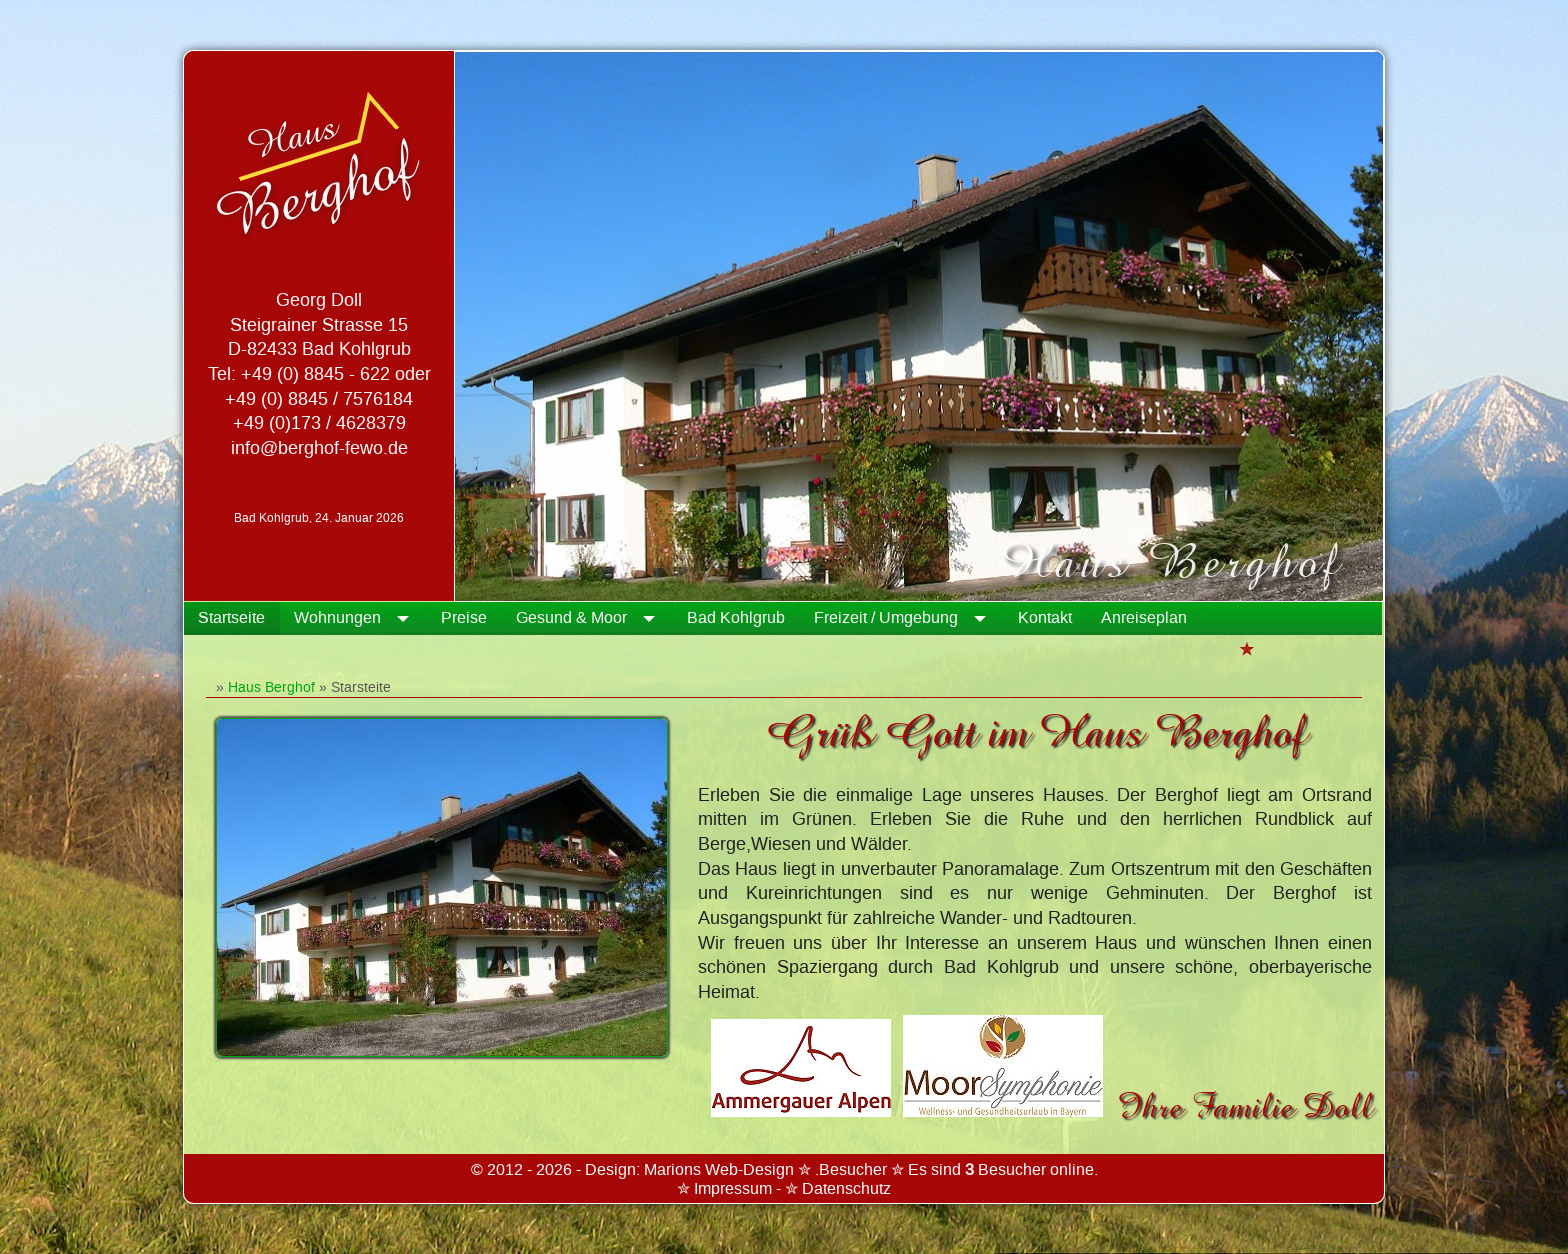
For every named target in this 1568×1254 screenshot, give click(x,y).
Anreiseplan (1144, 618)
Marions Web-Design (719, 1170)
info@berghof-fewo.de (319, 448)
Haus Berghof (271, 687)
